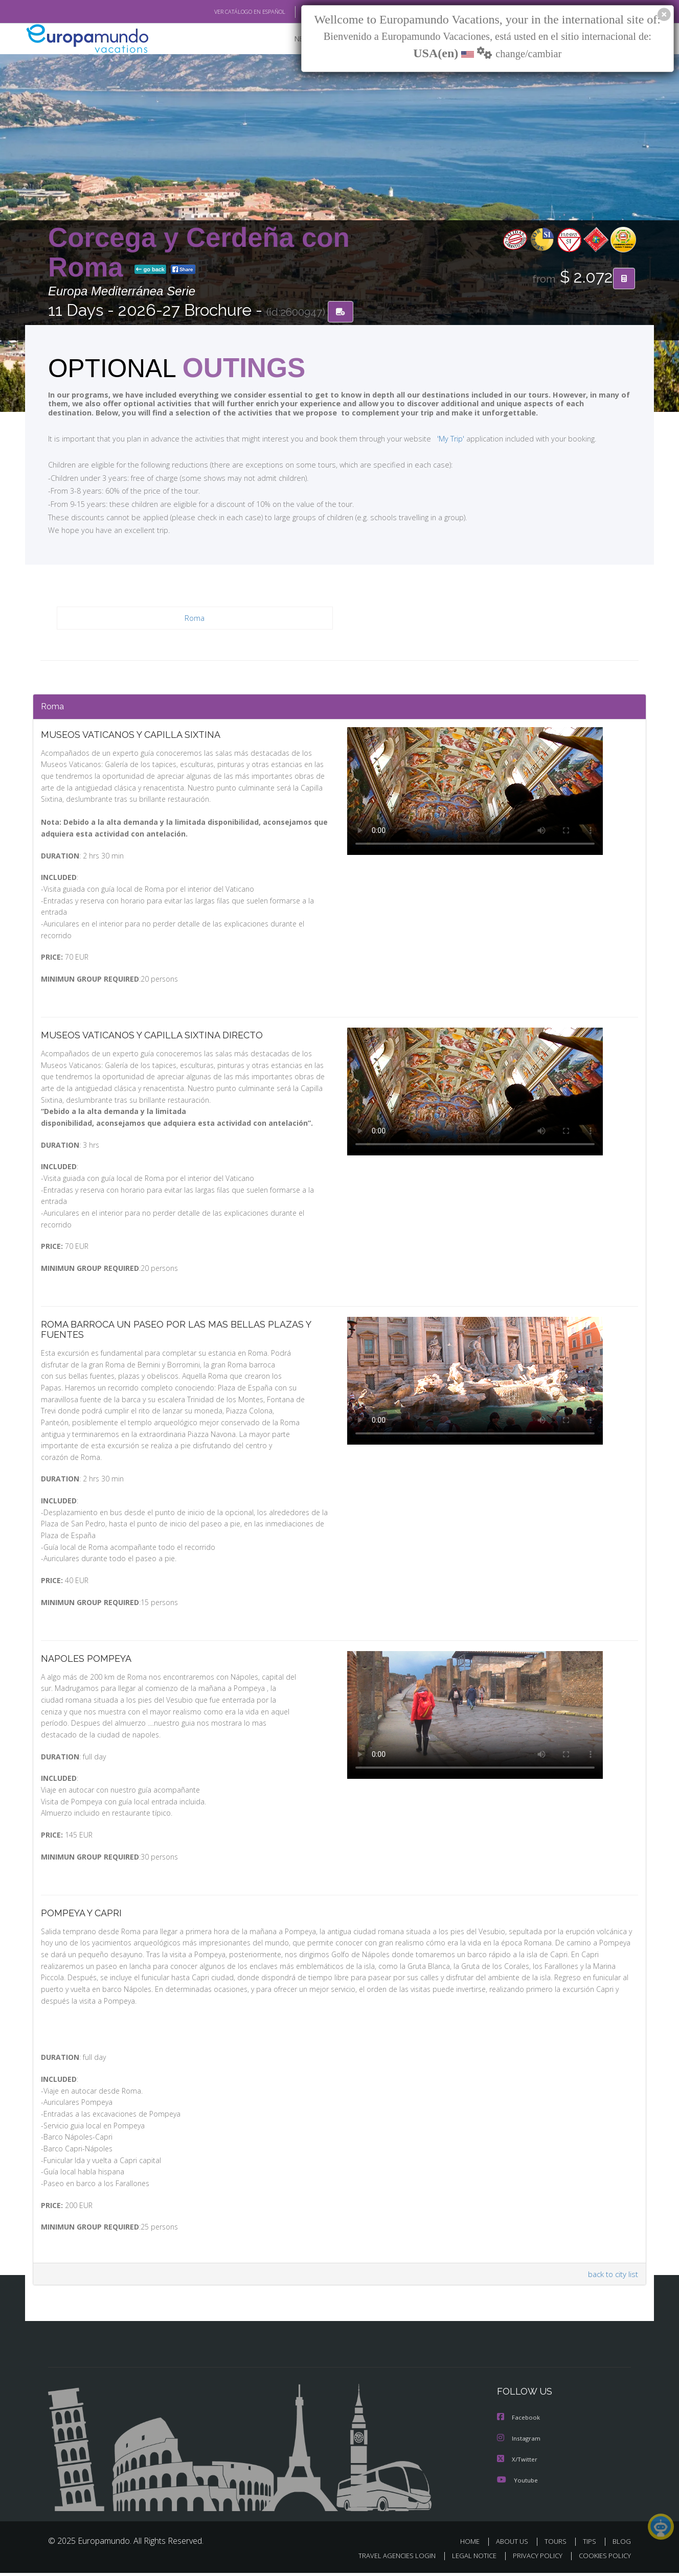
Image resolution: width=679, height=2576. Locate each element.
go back (150, 270)
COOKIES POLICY (602, 2559)
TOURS (557, 2544)
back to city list (611, 2278)
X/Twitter (517, 2462)
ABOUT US (515, 2544)
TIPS (590, 2544)
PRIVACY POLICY (533, 2559)
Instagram (519, 2442)
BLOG (622, 2544)
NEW (292, 38)
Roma (195, 618)
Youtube (517, 2483)
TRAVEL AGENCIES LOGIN (387, 2559)
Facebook (519, 2421)
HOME (474, 2544)
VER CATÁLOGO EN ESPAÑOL (226, 12)
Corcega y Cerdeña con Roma (199, 252)
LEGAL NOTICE (467, 2559)
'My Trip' (431, 438)
